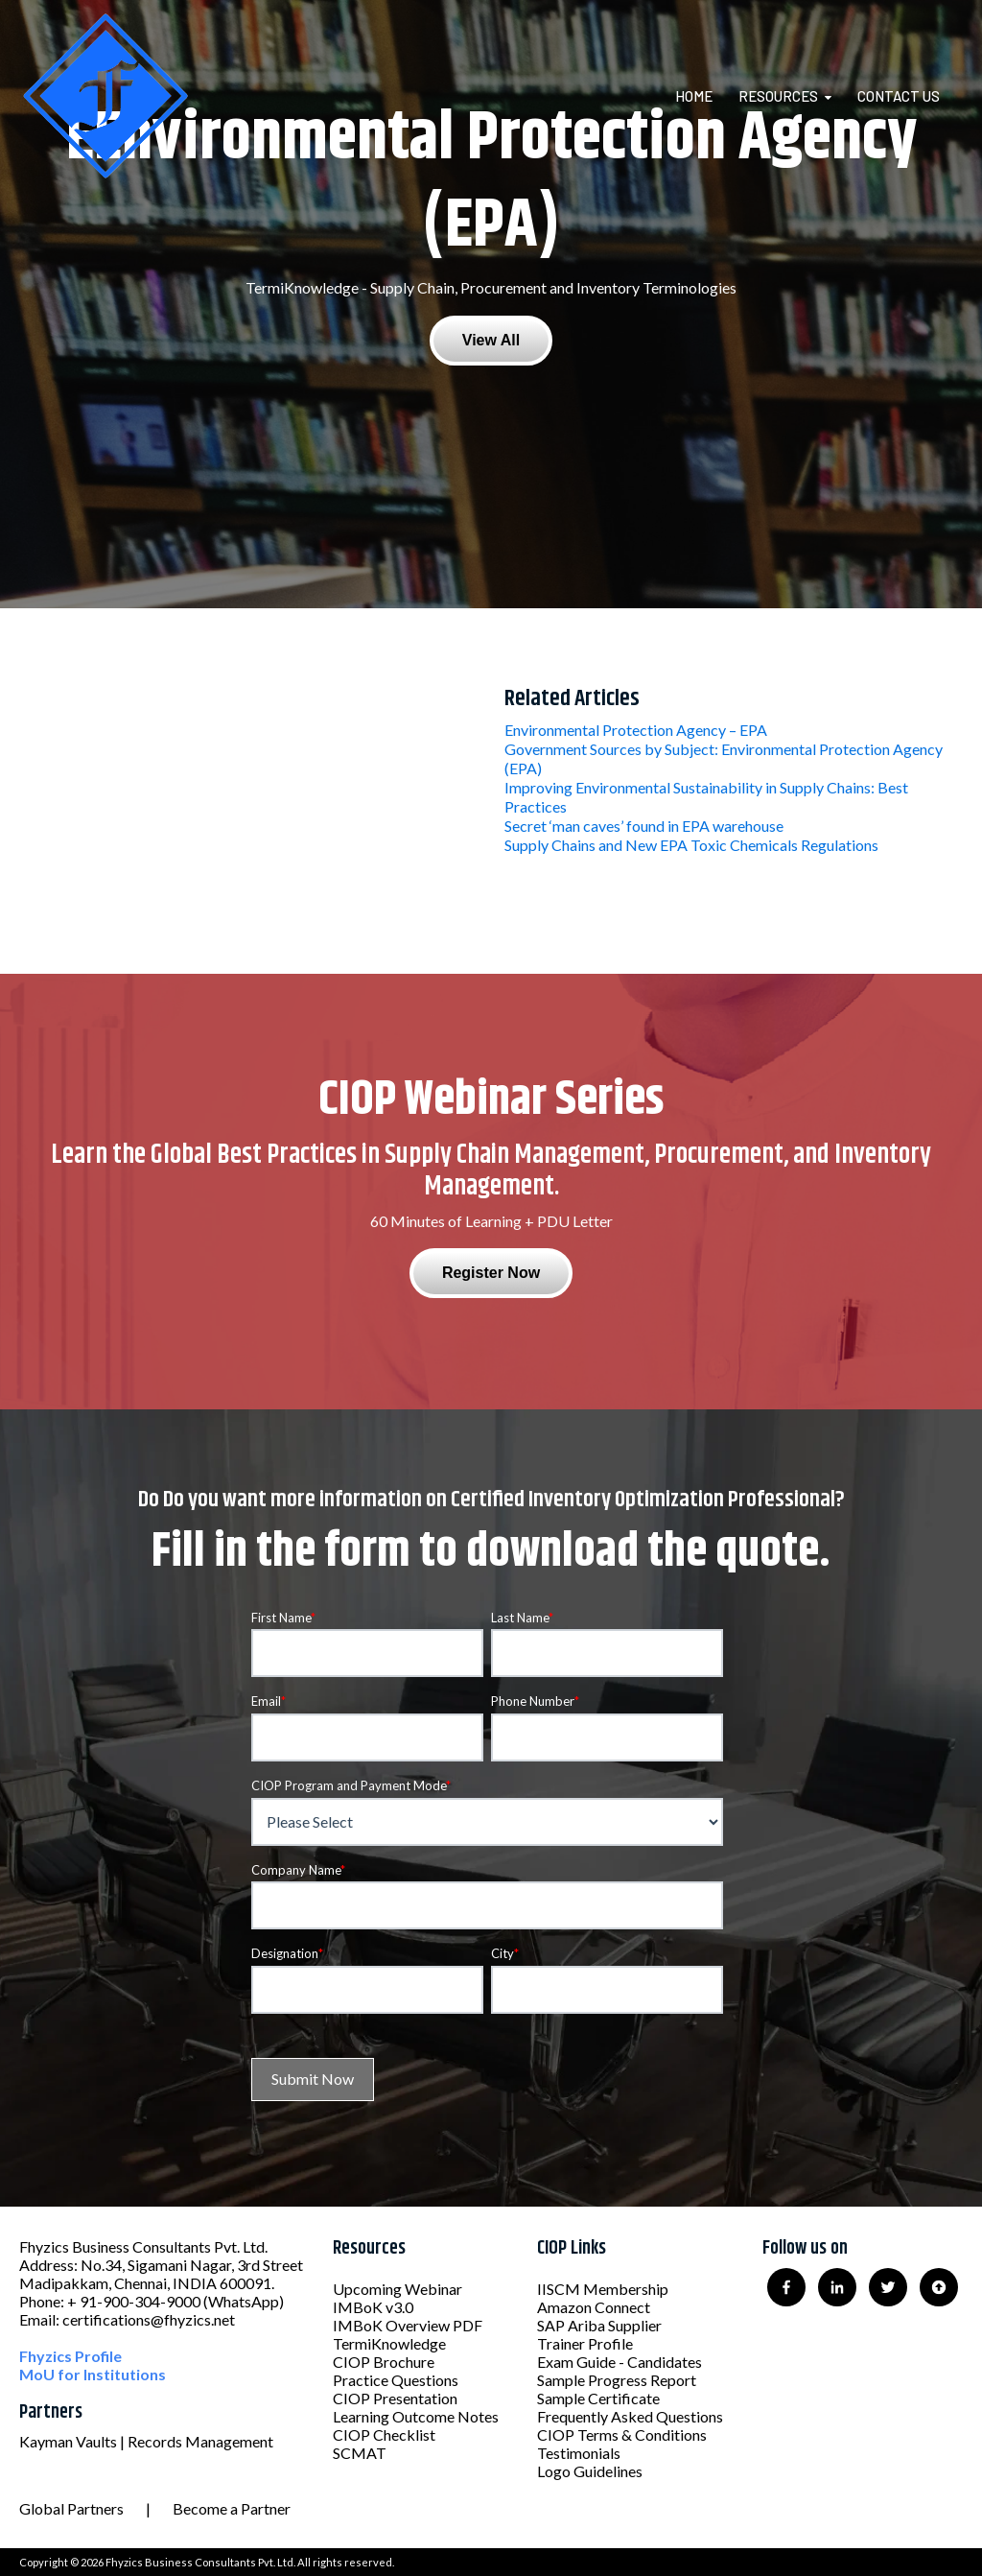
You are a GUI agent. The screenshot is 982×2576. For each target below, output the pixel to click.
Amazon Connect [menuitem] (593, 2307)
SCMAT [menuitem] (359, 2453)
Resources (778, 96)
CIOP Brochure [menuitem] (383, 2361)
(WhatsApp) (243, 2301)
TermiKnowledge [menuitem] (389, 2343)
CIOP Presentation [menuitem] (395, 2398)
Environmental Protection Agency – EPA (635, 730)
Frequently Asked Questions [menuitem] (630, 2416)
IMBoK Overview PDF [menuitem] (407, 2325)
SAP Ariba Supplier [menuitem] (599, 2325)
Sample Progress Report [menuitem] (616, 2380)
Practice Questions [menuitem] (395, 2380)
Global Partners (71, 2508)
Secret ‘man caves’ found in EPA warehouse (643, 825)
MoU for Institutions (92, 2374)
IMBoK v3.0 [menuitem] (373, 2307)
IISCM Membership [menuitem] (602, 2289)
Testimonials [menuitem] (578, 2453)
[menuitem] (705, 96)
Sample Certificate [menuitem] (598, 2398)
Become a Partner (232, 2508)
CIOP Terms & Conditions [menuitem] (622, 2434)
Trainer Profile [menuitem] (585, 2343)
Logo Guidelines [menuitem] (590, 2471)
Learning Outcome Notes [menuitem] (416, 2416)
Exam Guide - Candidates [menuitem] (619, 2361)
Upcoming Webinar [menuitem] (397, 2289)
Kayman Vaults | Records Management (146, 2441)
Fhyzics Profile (70, 2356)
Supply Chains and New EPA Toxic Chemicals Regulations (691, 845)
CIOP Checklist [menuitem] (384, 2434)
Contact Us (898, 96)
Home (694, 96)
